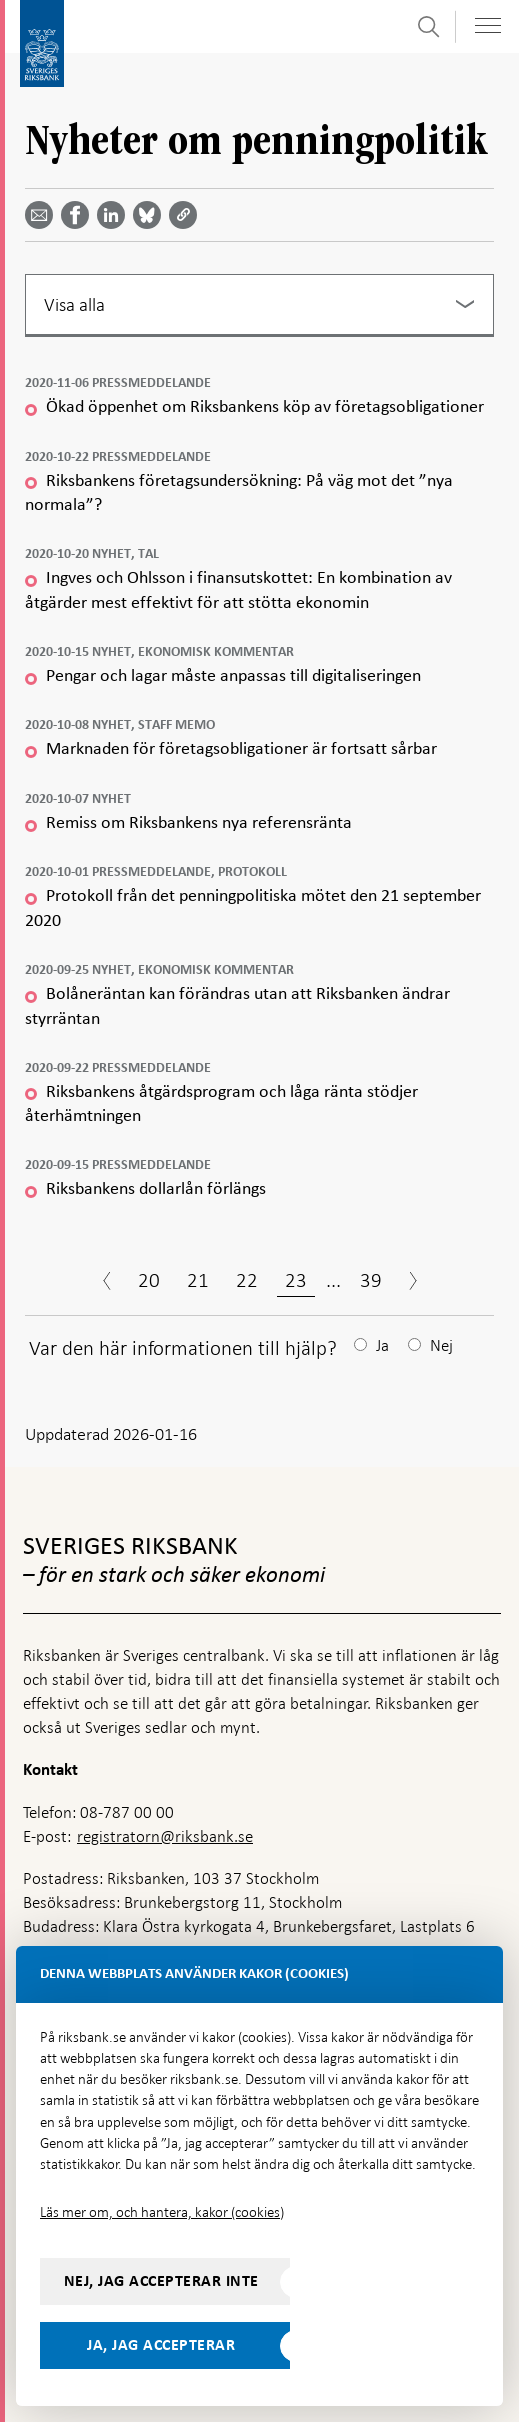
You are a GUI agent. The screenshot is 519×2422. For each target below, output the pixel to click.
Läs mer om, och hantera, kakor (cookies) (162, 2212)
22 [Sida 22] (247, 1280)
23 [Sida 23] (296, 1280)
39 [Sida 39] (371, 1280)
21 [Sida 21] (198, 1280)
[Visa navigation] (488, 25)
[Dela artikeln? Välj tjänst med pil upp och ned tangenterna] (115, 215)
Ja (382, 1345)
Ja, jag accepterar (161, 2345)
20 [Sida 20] (149, 1280)
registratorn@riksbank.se (165, 1836)
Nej (441, 1345)
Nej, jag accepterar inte (161, 2281)
